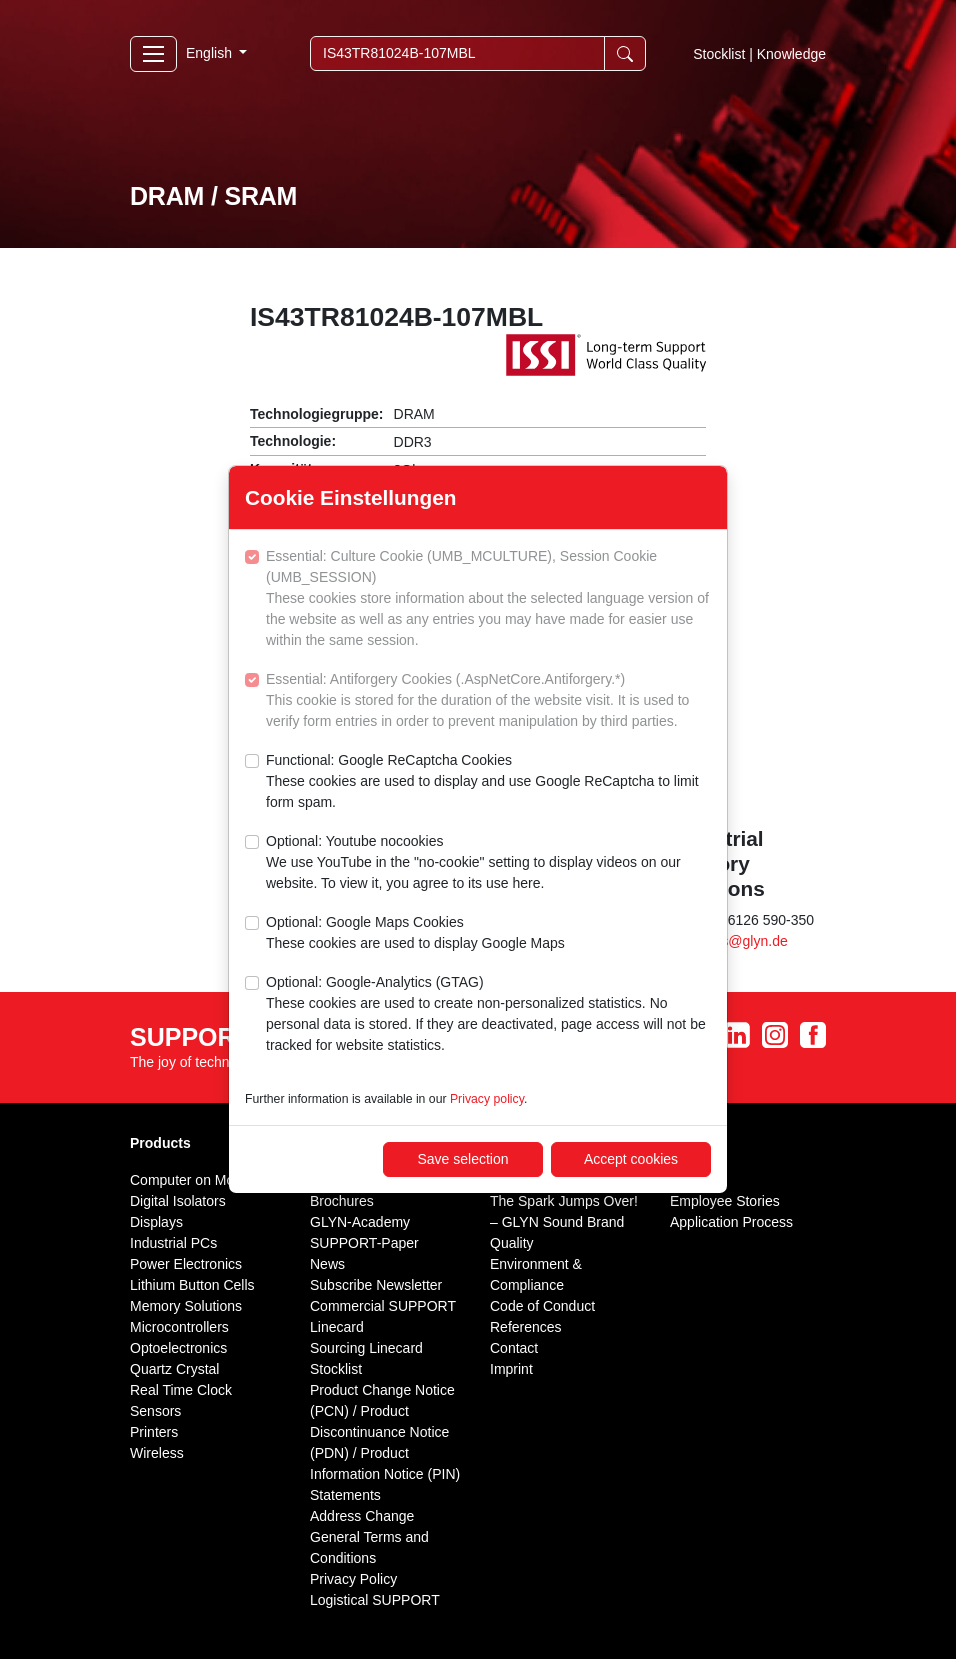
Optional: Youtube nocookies (488, 863)
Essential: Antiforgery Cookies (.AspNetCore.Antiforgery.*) (488, 701)
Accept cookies (631, 1159)
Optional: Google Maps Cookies (415, 934)
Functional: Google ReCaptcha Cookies (488, 782)
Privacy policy (487, 1099)
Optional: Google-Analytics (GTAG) (488, 1015)
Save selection (462, 1159)
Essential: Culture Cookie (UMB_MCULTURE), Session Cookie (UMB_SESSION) (488, 599)
